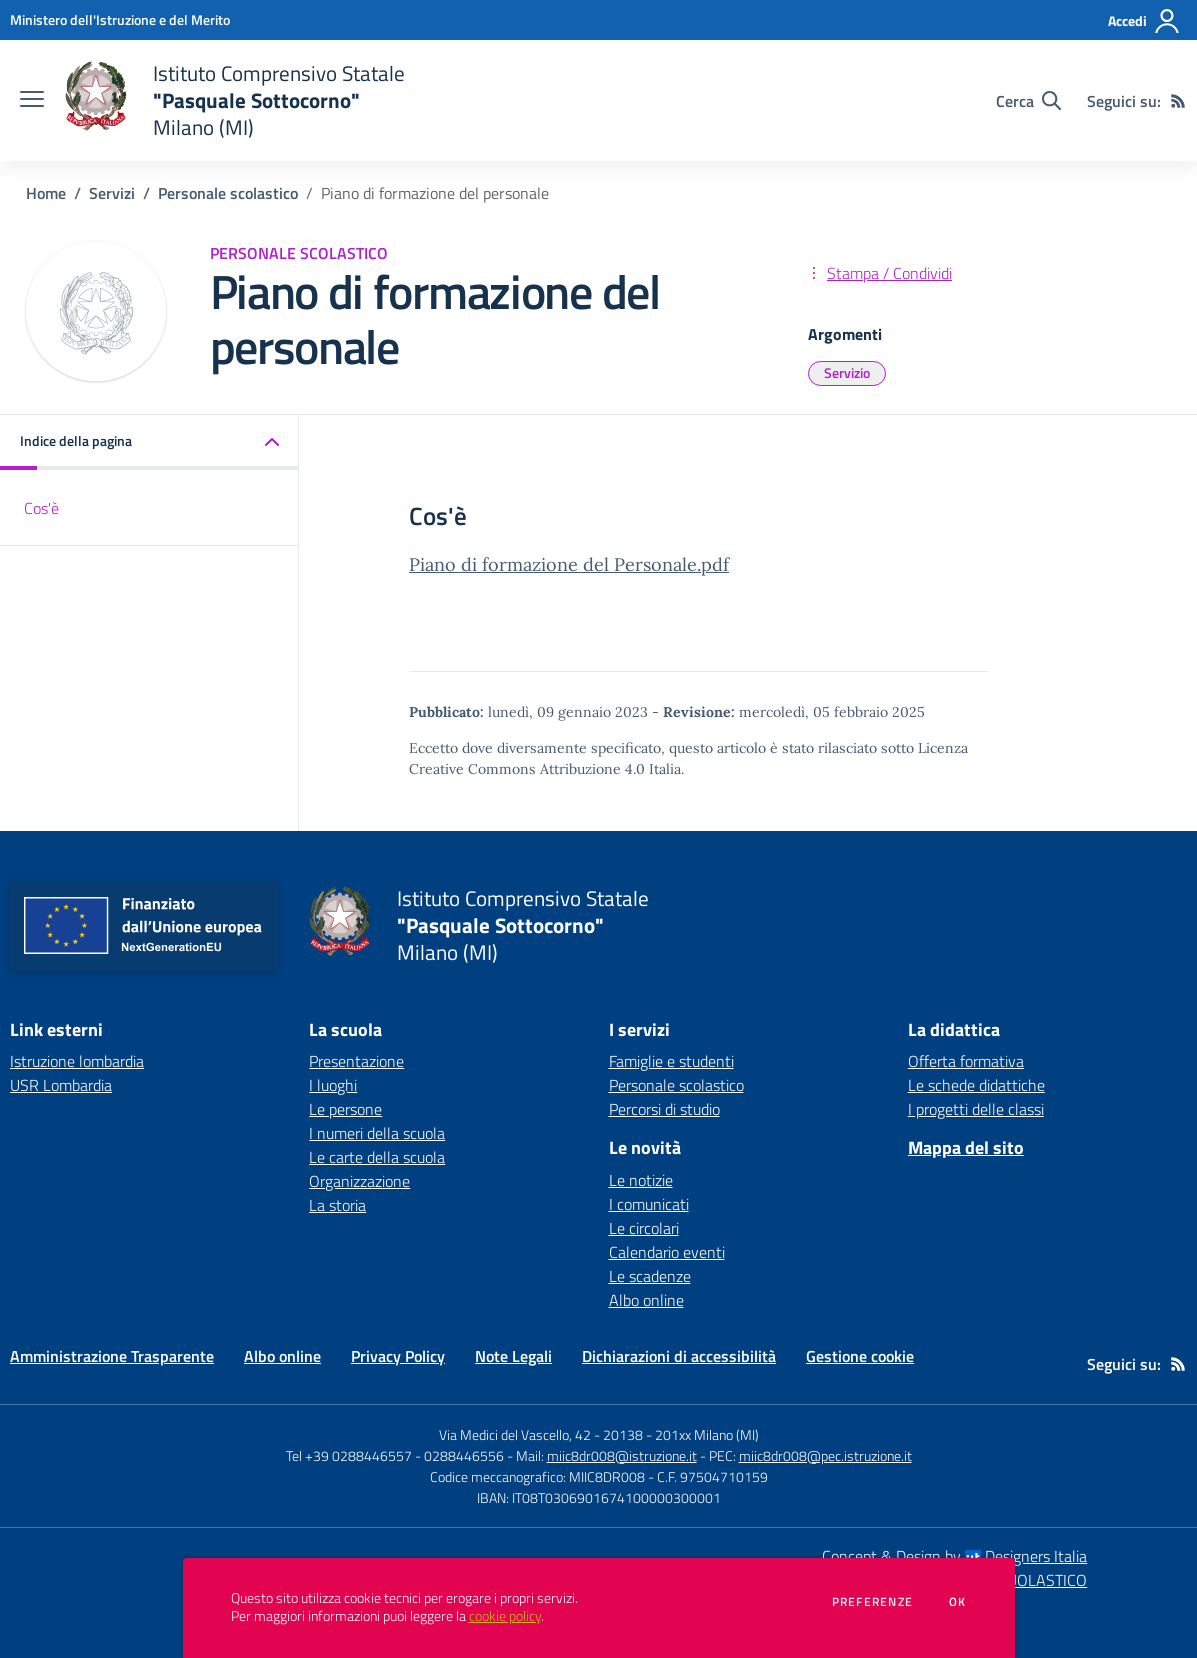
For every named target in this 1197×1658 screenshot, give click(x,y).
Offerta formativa (966, 1061)
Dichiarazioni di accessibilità (679, 1356)
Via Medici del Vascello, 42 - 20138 (541, 1434)
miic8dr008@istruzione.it (622, 1455)
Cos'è (41, 508)
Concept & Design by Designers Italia (954, 1556)
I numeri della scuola (377, 1133)
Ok (958, 1602)
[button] (149, 442)
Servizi (112, 193)
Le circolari (644, 1228)
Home (46, 193)
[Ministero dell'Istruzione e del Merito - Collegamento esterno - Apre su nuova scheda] (120, 19)
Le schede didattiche (976, 1085)
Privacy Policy (398, 1356)
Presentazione (356, 1061)
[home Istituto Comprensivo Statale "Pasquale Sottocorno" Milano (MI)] (234, 100)
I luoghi (333, 1085)
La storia (337, 1205)
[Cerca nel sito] (1028, 101)
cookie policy (505, 1616)
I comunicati (649, 1204)
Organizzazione (359, 1181)
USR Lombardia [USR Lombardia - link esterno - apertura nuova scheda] (61, 1085)
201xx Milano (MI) (707, 1434)
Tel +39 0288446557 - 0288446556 (395, 1455)
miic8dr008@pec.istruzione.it (825, 1455)
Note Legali (513, 1356)
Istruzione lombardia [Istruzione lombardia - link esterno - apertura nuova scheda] (77, 1061)
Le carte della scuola (377, 1157)
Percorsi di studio (664, 1109)
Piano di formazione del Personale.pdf (569, 564)
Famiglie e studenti (671, 1061)
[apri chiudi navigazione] (32, 101)
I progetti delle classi (976, 1109)
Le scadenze (650, 1276)
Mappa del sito (966, 1147)
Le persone (345, 1109)
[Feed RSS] (1178, 101)
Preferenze (872, 1602)
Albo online (646, 1300)
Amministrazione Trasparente (112, 1356)
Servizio (847, 372)
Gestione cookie (860, 1356)
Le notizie (641, 1180)
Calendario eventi (667, 1252)
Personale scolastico (228, 193)
